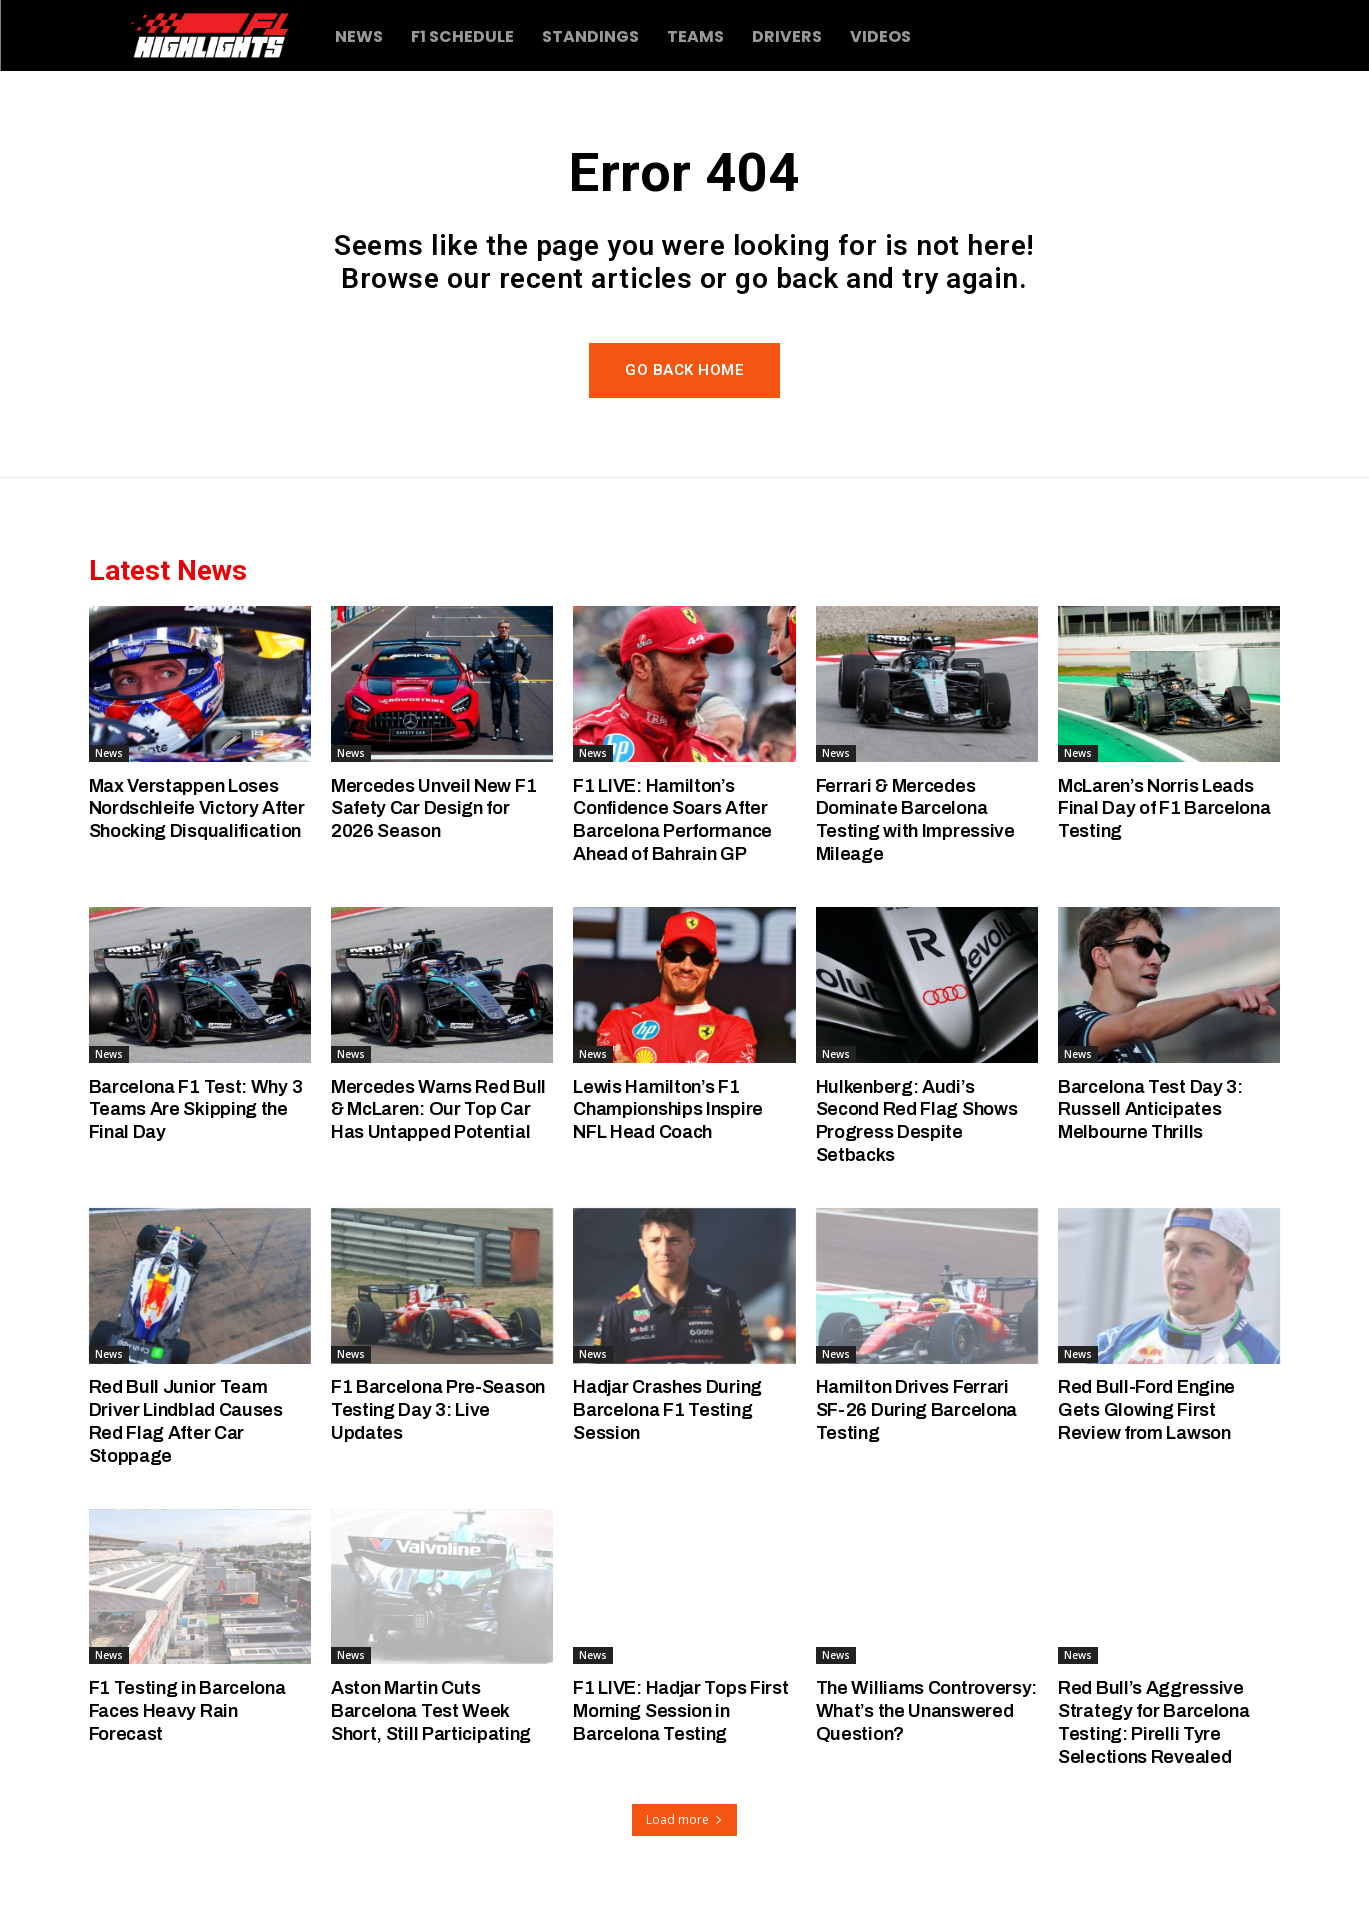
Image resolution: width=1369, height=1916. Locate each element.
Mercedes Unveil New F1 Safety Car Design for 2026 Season (435, 808)
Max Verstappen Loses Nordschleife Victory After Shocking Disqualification (187, 819)
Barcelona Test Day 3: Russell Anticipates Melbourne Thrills (1153, 1109)
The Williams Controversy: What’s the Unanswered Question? (921, 1710)
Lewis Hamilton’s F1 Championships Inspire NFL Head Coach (671, 1109)
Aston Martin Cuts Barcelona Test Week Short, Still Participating (435, 1710)
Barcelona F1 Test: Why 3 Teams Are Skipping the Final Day (199, 1109)
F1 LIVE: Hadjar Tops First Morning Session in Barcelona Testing (676, 1710)
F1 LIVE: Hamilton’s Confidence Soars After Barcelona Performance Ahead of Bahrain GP (678, 819)
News (109, 753)
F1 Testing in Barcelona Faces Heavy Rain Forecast (191, 1710)
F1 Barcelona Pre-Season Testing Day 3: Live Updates (428, 1409)
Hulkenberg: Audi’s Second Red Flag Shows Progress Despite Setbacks (922, 1120)
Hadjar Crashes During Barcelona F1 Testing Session (672, 1409)
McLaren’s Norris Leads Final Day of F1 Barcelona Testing (1160, 808)
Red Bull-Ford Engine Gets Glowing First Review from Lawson (1149, 1409)
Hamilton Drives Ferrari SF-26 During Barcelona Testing (920, 1409)
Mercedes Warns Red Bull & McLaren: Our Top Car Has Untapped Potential (441, 1109)
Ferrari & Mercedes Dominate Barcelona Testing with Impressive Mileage (916, 819)
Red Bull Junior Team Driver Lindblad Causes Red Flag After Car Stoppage (189, 1420)
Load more (684, 1819)
